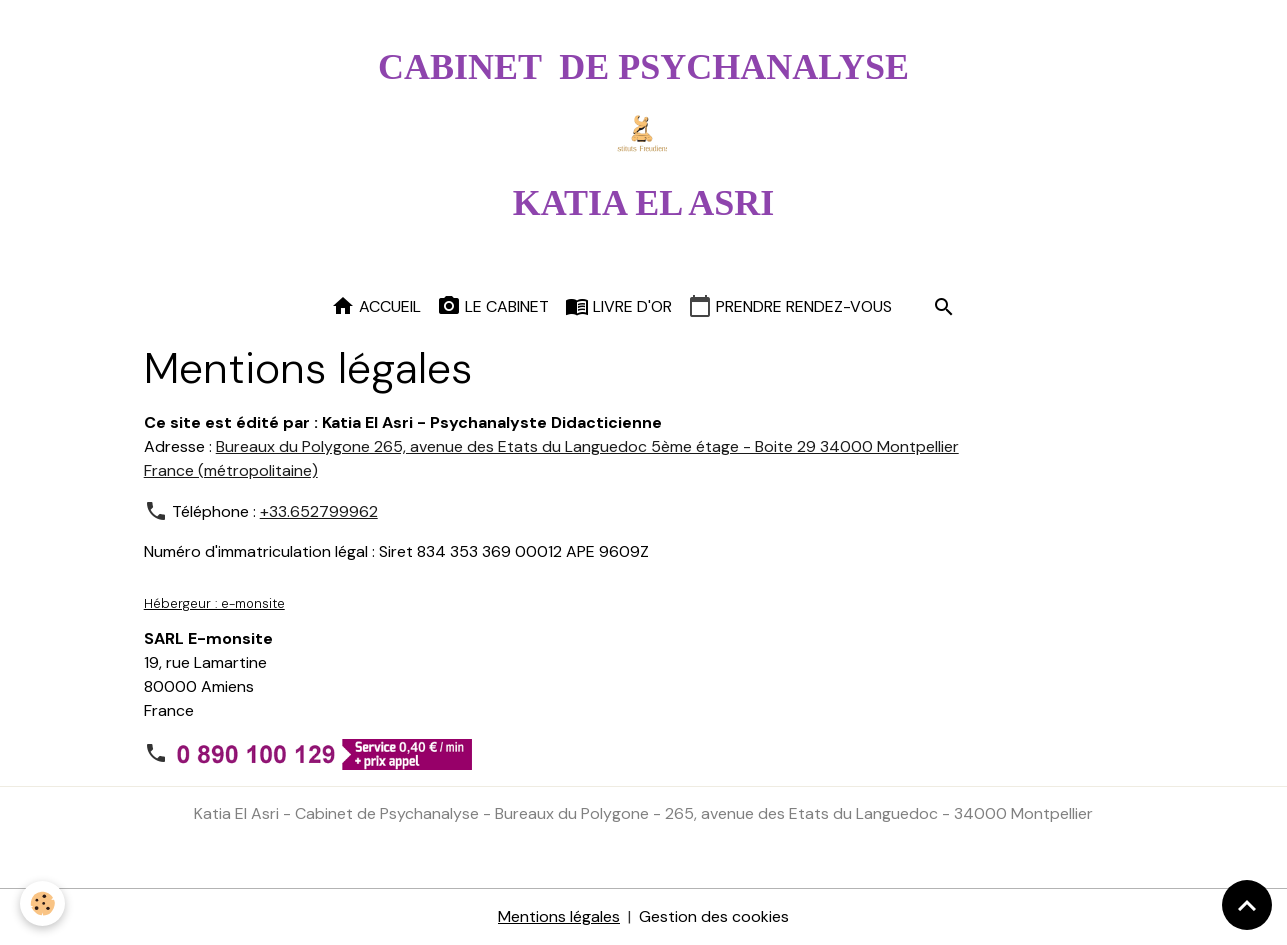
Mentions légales (559, 916)
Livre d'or (618, 306)
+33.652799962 (319, 511)
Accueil (376, 306)
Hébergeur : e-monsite (214, 603)
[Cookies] (42, 903)
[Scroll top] (1247, 905)
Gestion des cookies (714, 916)
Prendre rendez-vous (790, 306)
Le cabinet (493, 306)
